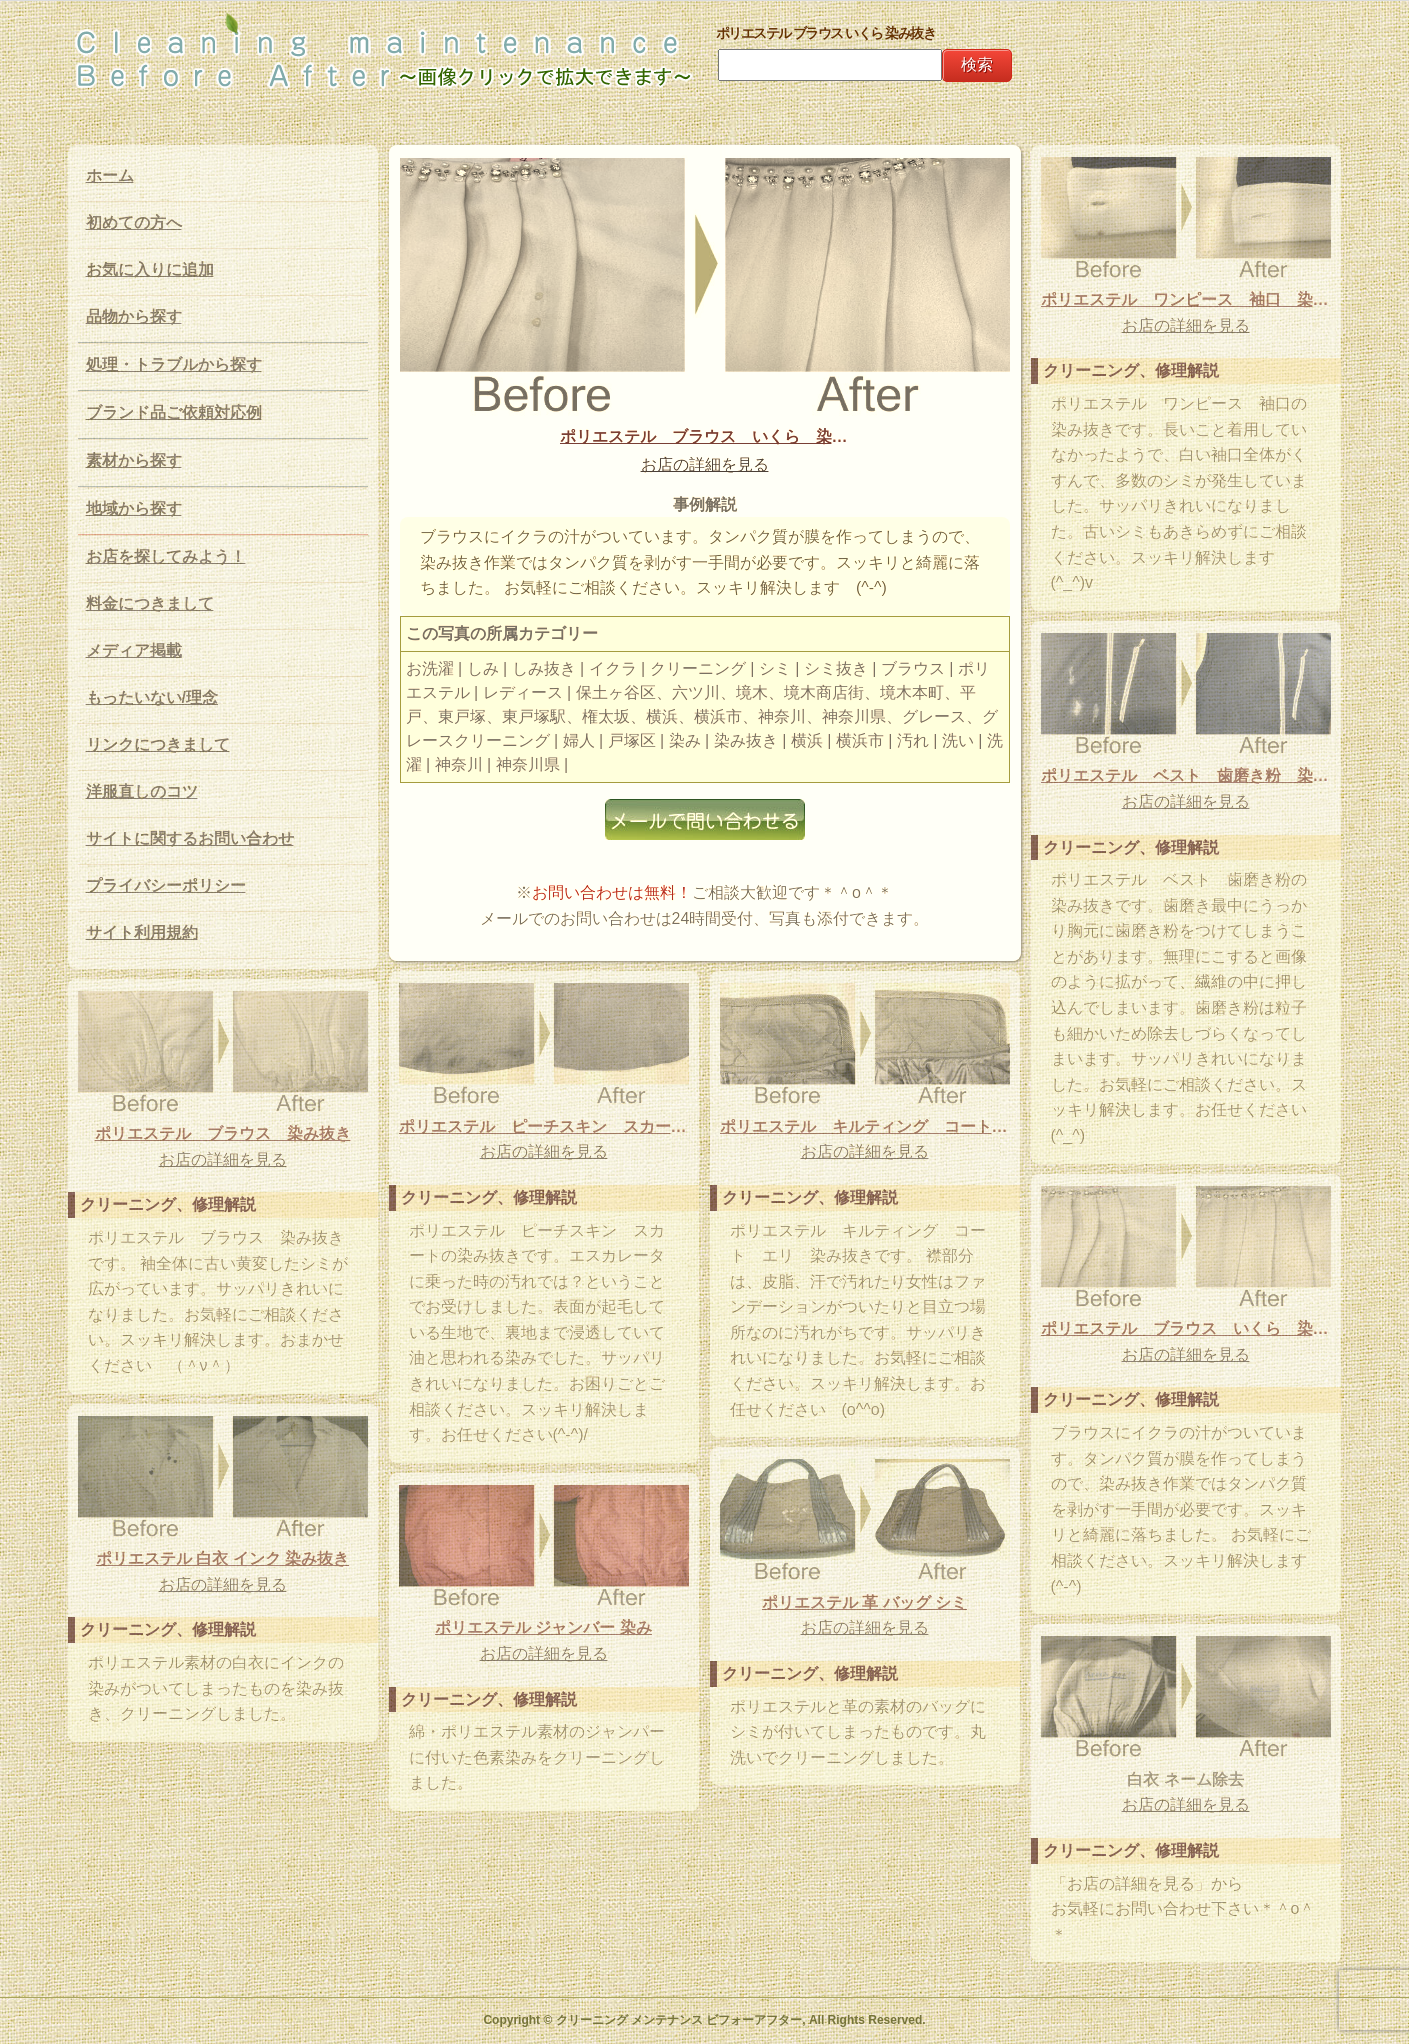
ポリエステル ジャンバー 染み (543, 1627)
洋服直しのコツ (142, 791)
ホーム (110, 175)
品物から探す (134, 316)
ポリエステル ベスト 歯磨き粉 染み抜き (1186, 775)
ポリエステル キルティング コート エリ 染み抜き (865, 1126)
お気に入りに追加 (150, 269)
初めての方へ (134, 222)
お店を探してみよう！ (166, 556)
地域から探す (134, 508)
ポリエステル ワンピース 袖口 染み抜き (1186, 299)
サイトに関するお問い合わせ (190, 838)
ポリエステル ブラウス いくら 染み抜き (705, 436)
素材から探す (134, 460)
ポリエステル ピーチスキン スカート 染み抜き (544, 1126)
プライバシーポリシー (166, 885)
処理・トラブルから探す (174, 364)
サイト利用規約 (142, 932)
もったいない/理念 (152, 697)
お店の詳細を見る (705, 464)
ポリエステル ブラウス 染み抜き (223, 1133)
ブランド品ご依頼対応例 (174, 412)
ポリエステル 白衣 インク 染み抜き (222, 1558)
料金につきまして (150, 603)
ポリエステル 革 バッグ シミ (864, 1602)
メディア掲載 (134, 650)
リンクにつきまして (158, 744)
